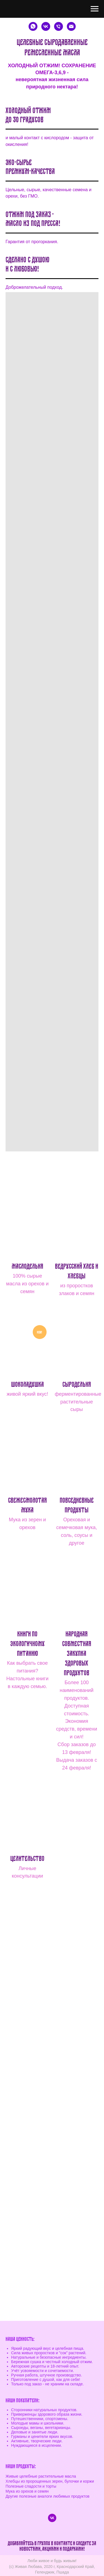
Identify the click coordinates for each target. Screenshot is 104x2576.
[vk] (52, 2518)
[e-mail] (71, 26)
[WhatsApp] (33, 26)
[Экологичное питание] (45, 26)
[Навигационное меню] (94, 9)
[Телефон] (58, 26)
